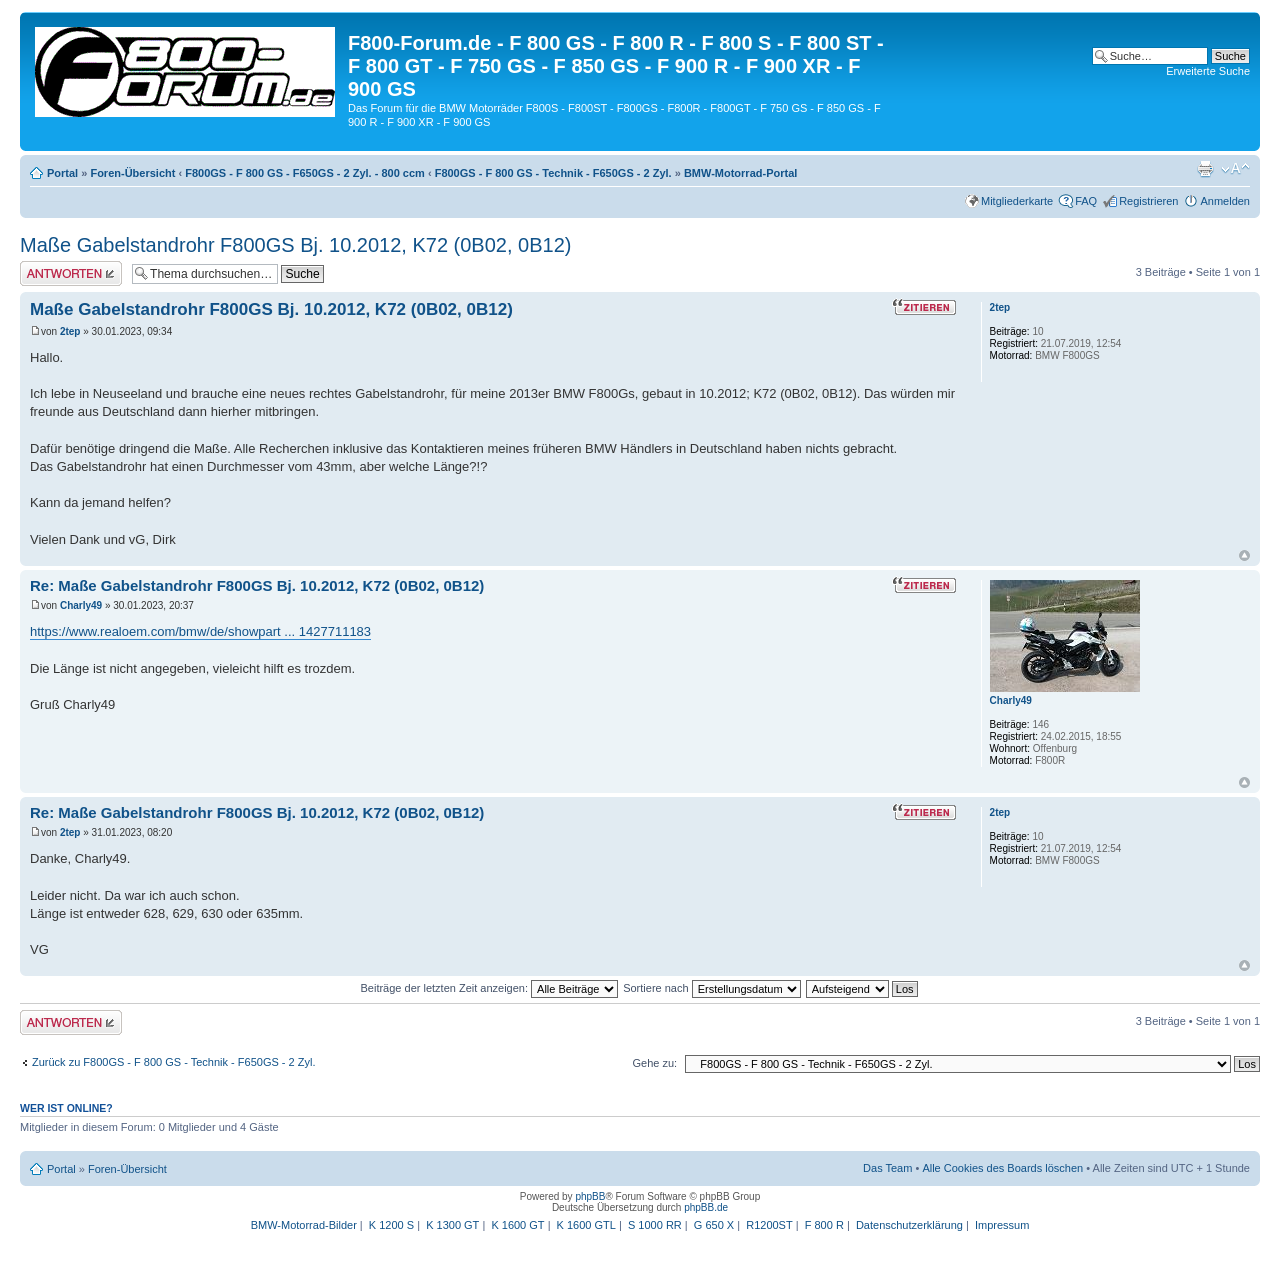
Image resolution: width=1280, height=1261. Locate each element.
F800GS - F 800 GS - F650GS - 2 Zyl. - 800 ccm (305, 173)
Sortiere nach (711, 988)
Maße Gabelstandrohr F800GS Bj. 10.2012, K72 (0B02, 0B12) (295, 245)
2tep (70, 331)
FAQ (1086, 201)
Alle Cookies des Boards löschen (1002, 1168)
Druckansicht (1205, 169)
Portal (62, 173)
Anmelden (1225, 201)
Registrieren (1148, 201)
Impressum (1002, 1225)
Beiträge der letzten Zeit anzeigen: (489, 988)
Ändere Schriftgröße (1235, 169)
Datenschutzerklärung (909, 1225)
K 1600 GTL (586, 1225)
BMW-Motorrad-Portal (740, 173)
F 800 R (824, 1225)
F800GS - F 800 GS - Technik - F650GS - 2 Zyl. (553, 173)
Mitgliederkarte (1017, 201)
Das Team (887, 1168)
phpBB (590, 1196)
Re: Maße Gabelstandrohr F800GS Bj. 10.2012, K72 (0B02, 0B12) (257, 585)
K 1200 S (391, 1225)
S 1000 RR (655, 1225)
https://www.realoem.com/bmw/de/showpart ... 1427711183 (200, 631)
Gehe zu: (654, 1063)
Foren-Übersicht (132, 173)
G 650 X (714, 1225)
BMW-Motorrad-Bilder (304, 1225)
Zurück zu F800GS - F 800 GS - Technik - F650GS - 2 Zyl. (173, 1062)
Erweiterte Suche (1208, 71)
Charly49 (81, 605)
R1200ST (769, 1225)
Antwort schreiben (71, 273)
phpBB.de (706, 1207)
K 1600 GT (517, 1225)
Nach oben (1244, 555)
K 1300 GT (452, 1225)
